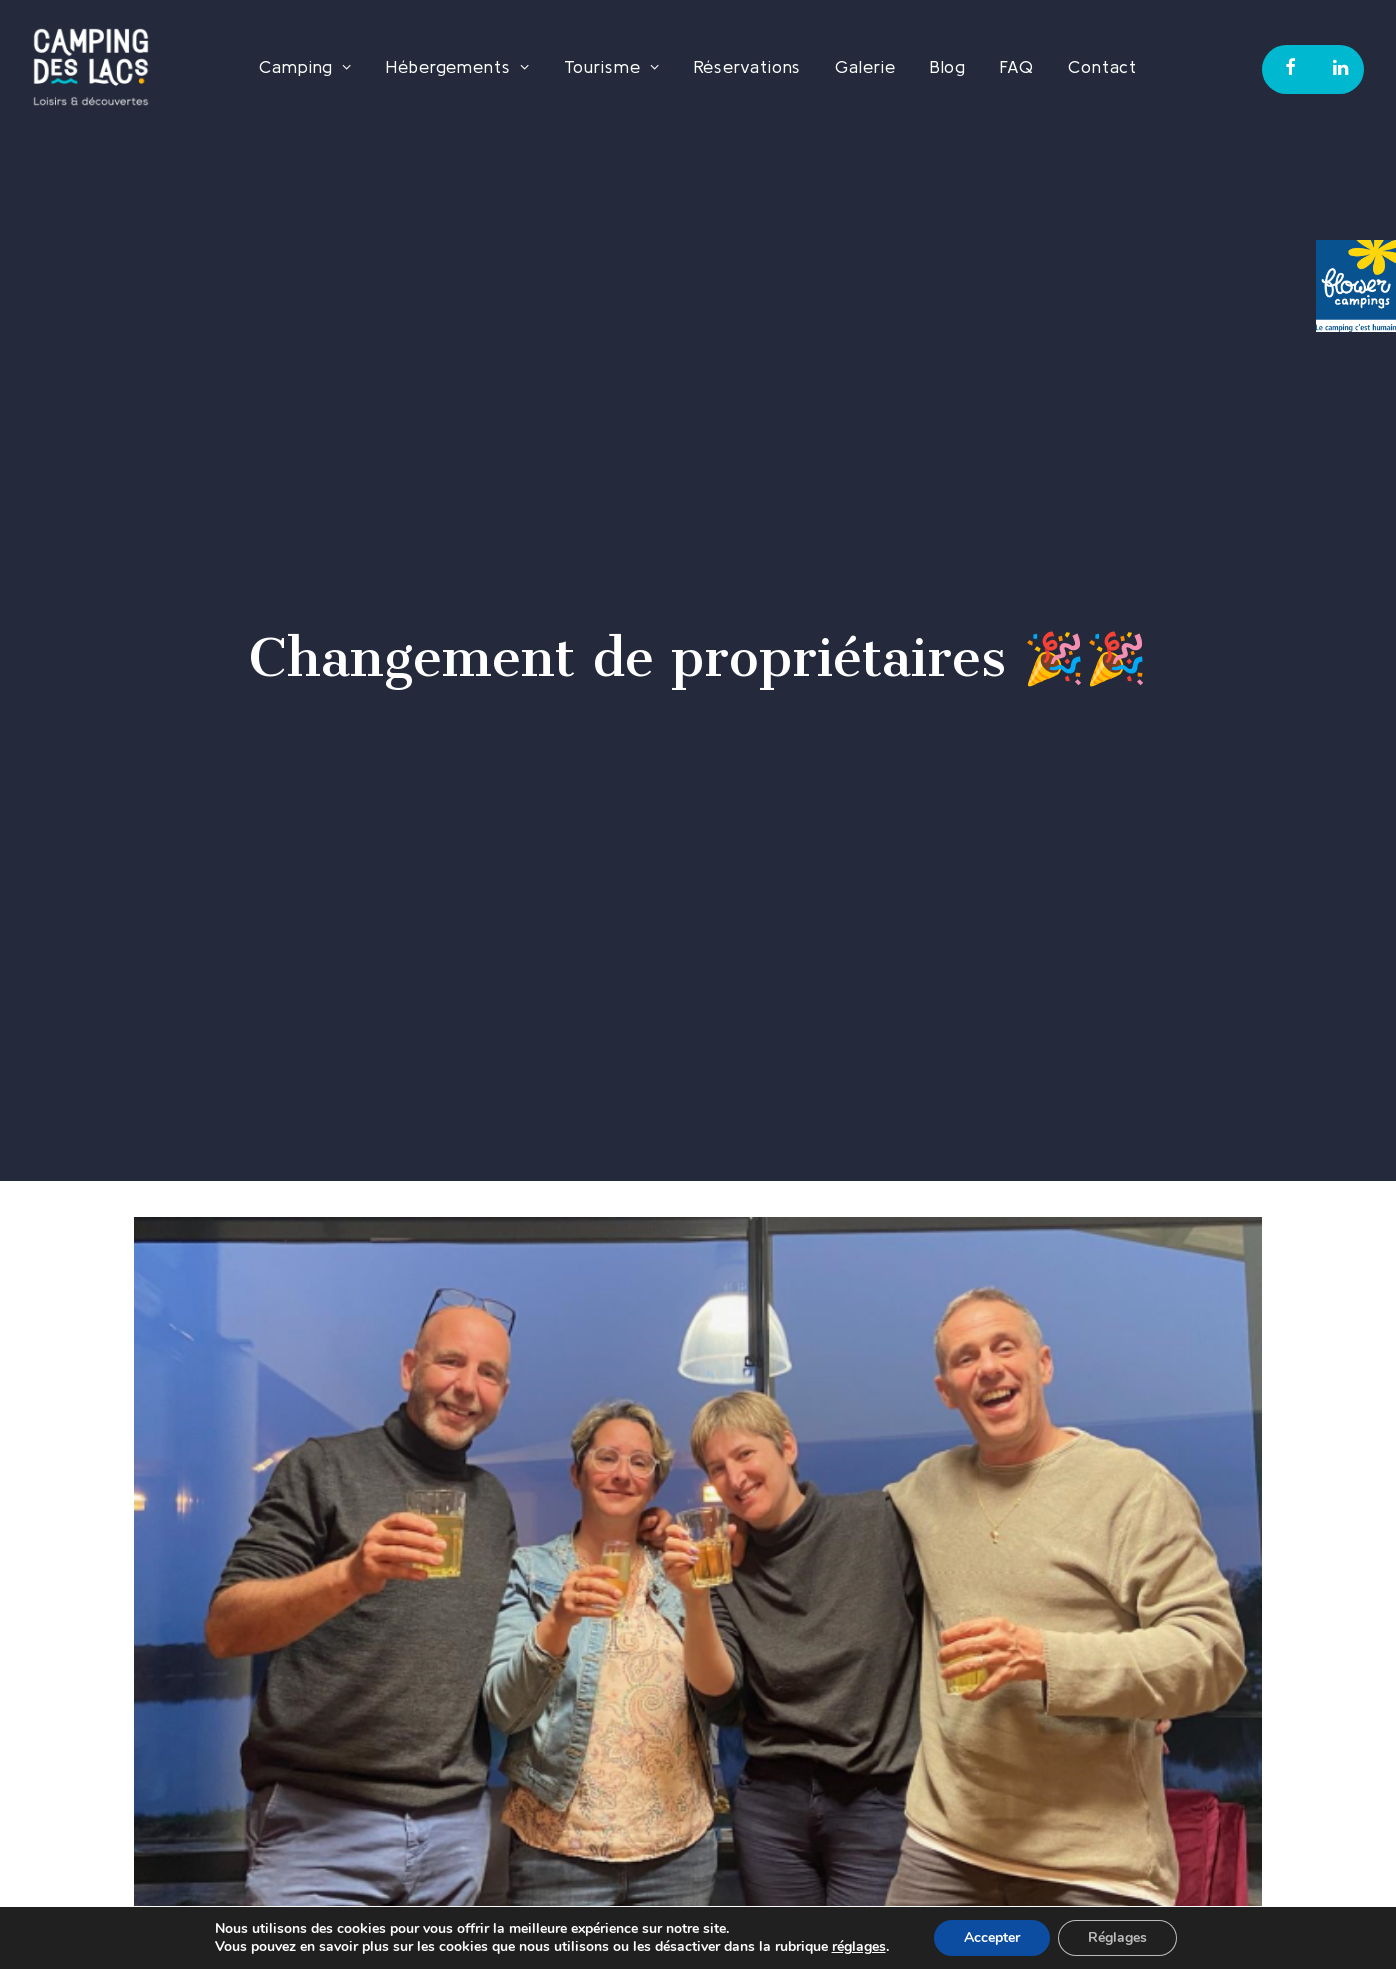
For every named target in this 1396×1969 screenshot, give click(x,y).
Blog (948, 66)
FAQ (1017, 66)
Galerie (865, 66)
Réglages (1117, 1937)
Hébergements (458, 66)
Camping (305, 66)
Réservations (748, 66)
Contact (1102, 66)
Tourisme (612, 66)
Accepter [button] (992, 1937)
